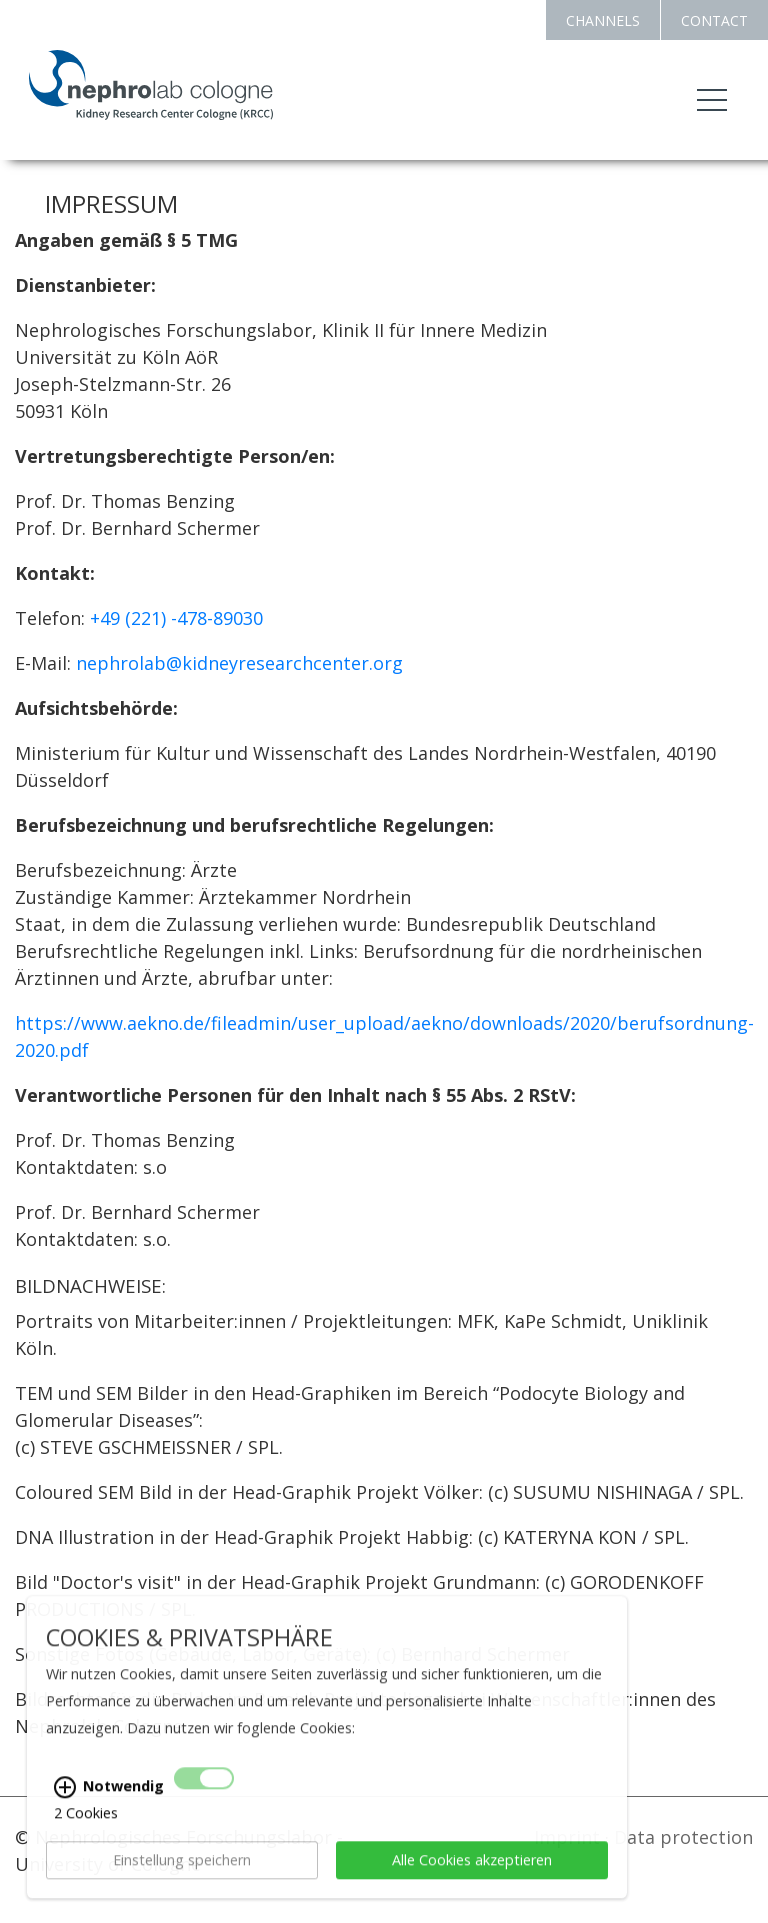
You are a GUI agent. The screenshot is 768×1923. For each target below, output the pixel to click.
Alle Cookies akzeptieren (472, 1885)
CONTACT (714, 20)
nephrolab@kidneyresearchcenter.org (239, 663)
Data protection (683, 1837)
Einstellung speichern (182, 1885)
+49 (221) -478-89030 (176, 618)
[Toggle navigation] (712, 100)
